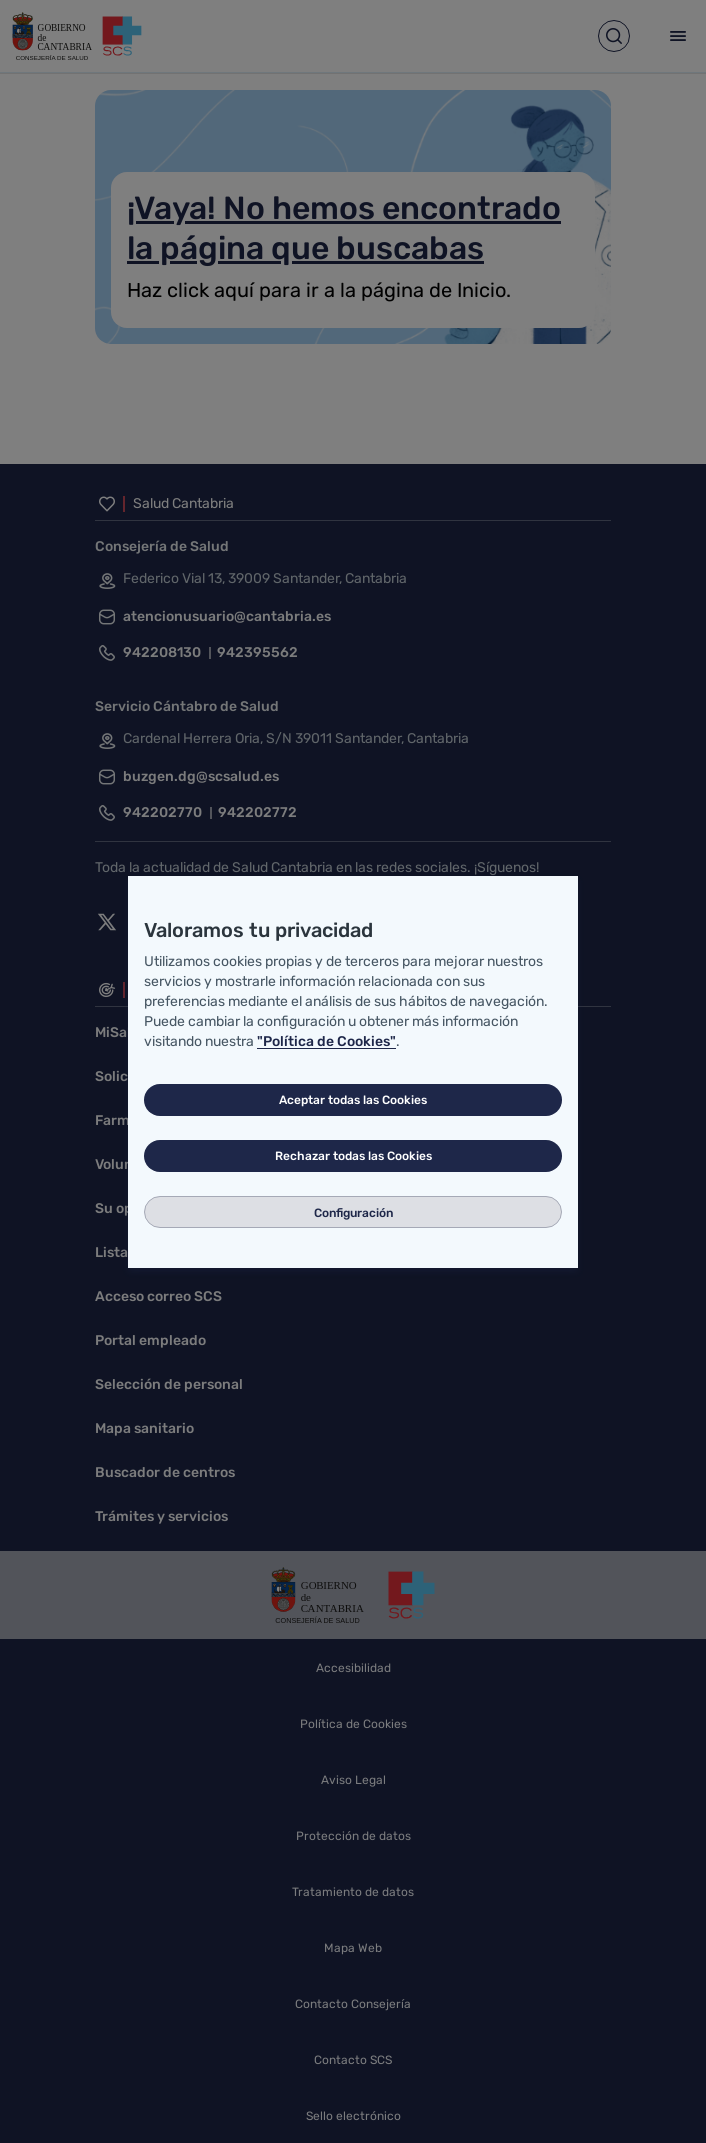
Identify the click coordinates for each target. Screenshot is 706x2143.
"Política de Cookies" (326, 1041)
